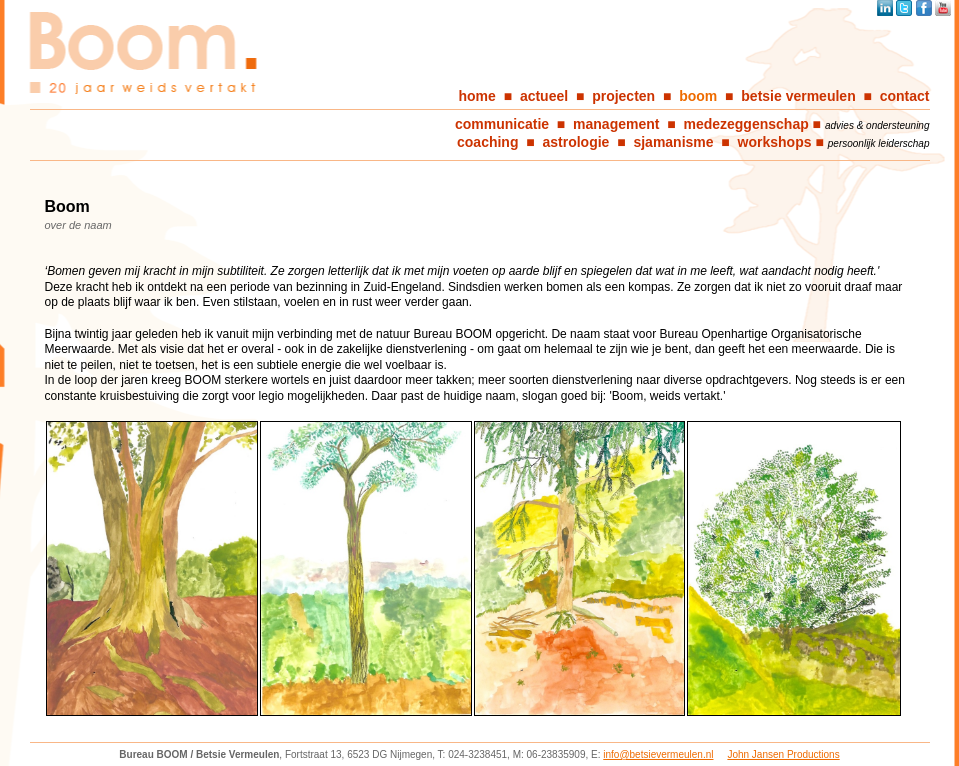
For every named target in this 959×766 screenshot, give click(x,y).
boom (698, 96)
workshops (775, 142)
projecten (623, 96)
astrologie (576, 142)
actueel (544, 96)
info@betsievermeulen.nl (658, 754)
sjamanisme (673, 142)
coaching (487, 142)
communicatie (502, 124)
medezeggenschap (745, 124)
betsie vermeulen (798, 96)
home (477, 96)
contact (905, 96)
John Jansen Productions (783, 754)
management (616, 124)
